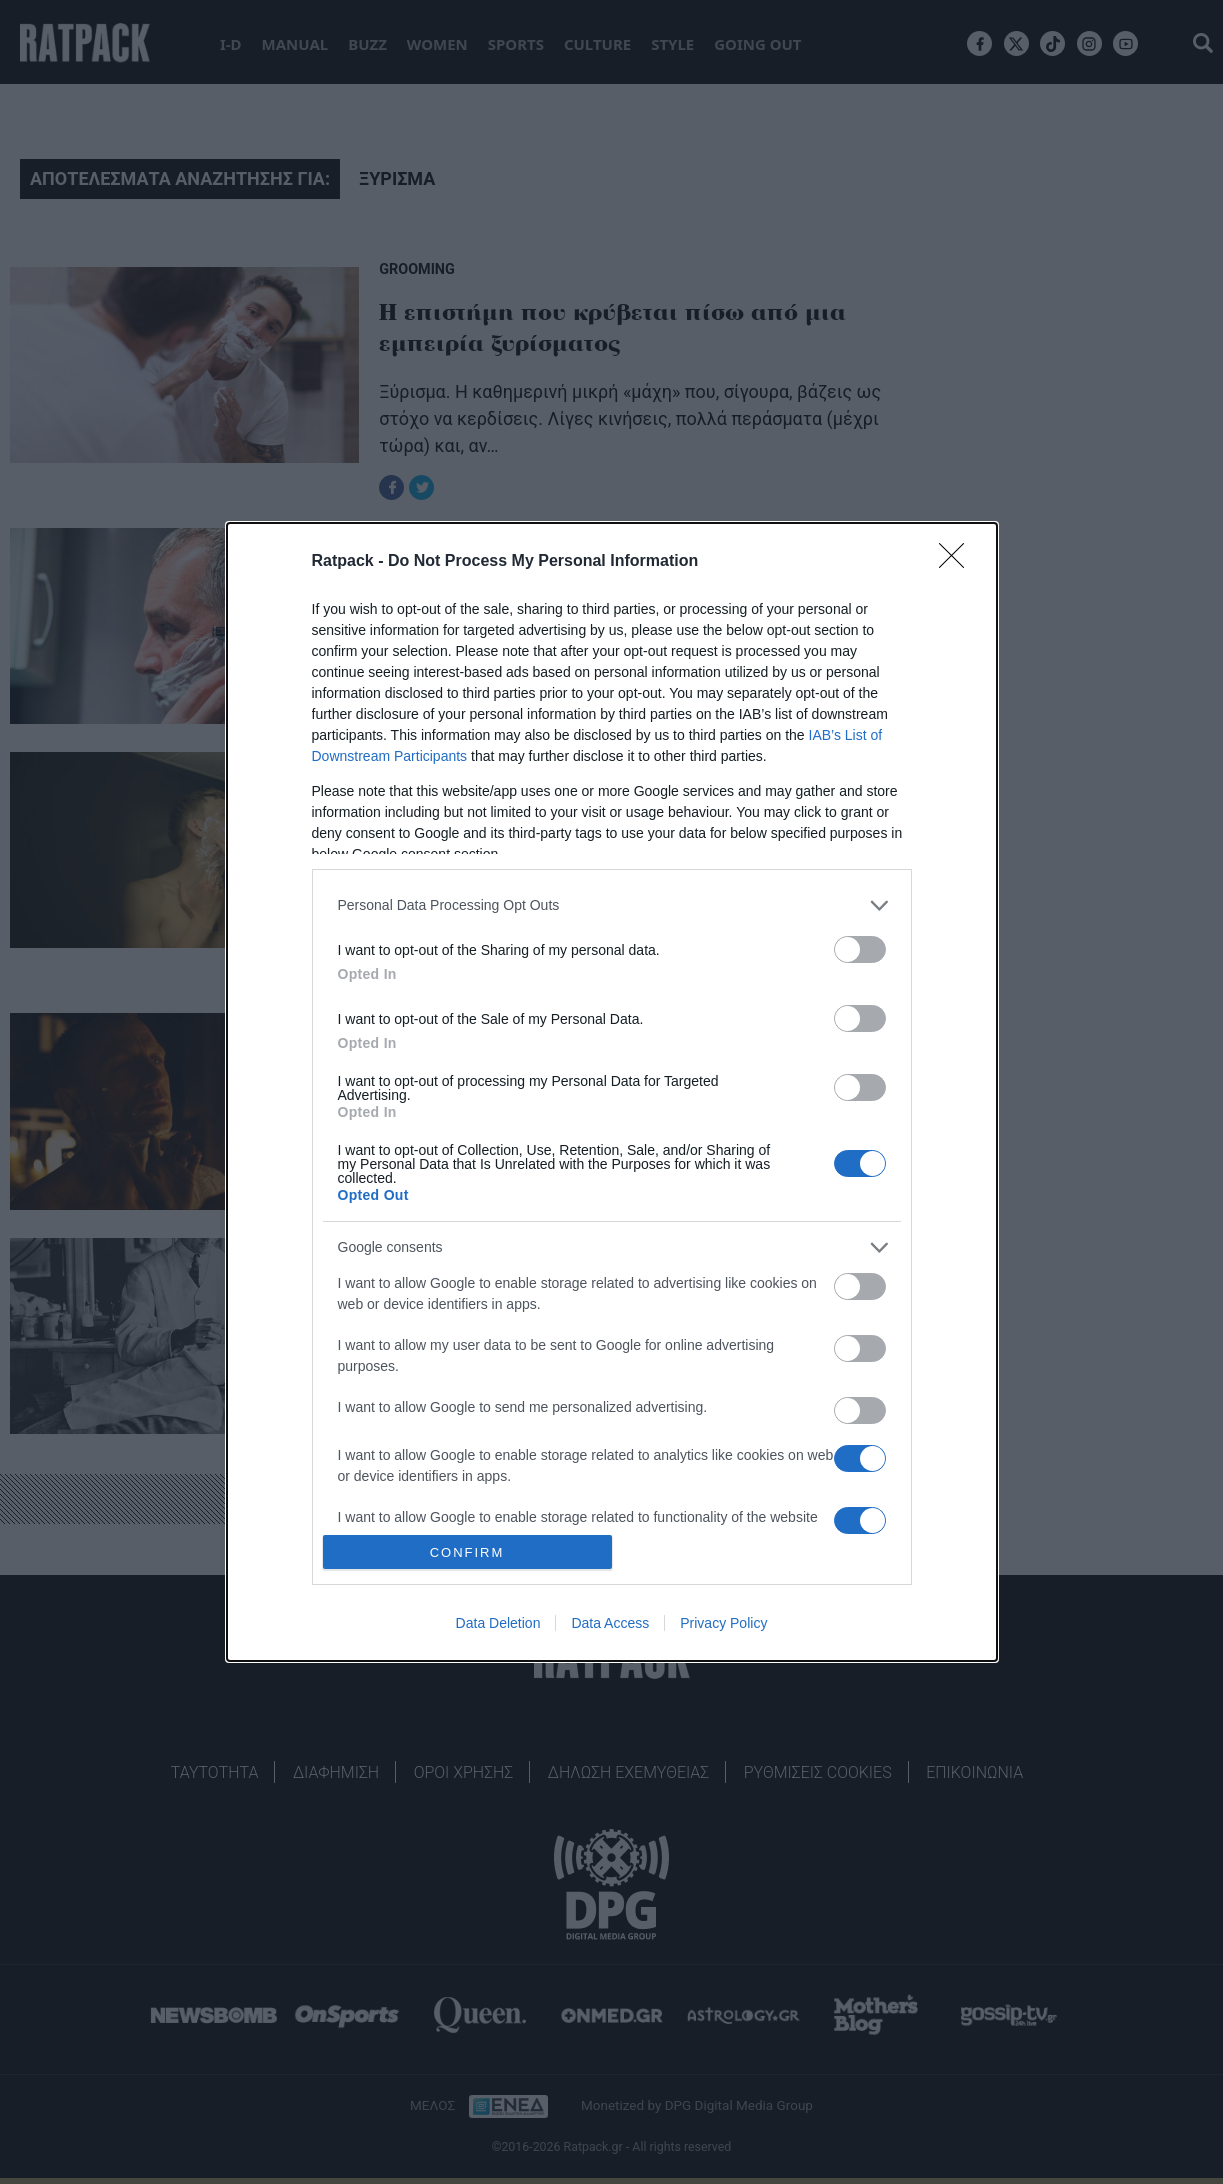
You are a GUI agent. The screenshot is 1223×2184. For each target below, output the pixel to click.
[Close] (958, 562)
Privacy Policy (723, 1623)
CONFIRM (467, 1552)
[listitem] (612, 905)
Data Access (610, 1623)
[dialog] (612, 1092)
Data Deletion (498, 1623)
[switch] (860, 949)
